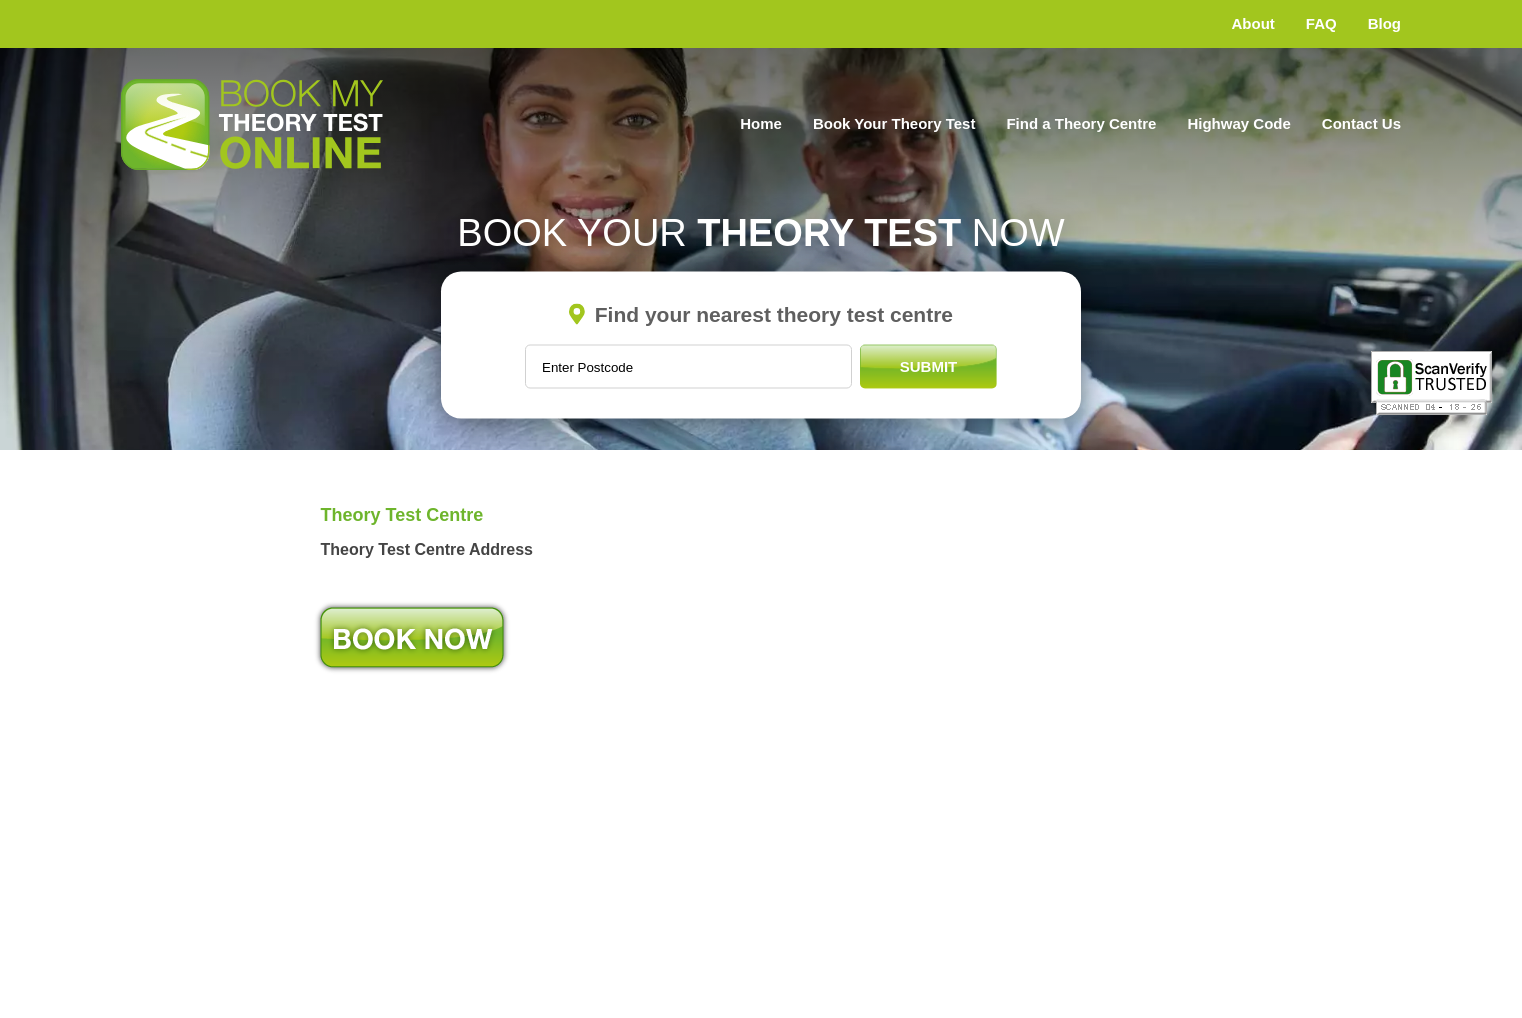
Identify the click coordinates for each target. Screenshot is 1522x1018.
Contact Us (1361, 123)
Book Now (412, 637)
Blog (1384, 23)
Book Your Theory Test (894, 123)
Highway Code (1238, 123)
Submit (929, 366)
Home (761, 123)
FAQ (1321, 23)
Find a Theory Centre (1081, 123)
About (1253, 23)
